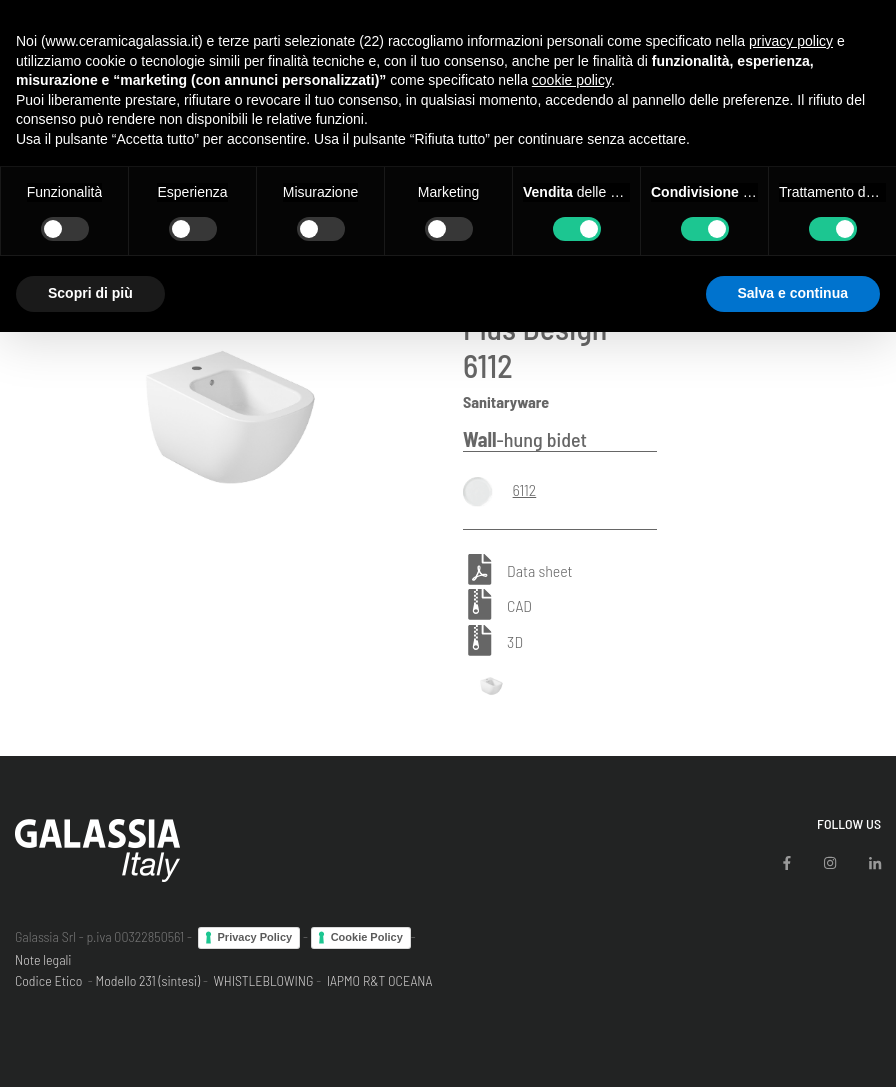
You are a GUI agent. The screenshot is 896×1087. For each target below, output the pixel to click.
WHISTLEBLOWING (263, 980)
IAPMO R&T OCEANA (380, 980)
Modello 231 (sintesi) (148, 980)
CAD (519, 606)
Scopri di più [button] (90, 293)
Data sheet (539, 570)
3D (515, 641)
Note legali (43, 959)
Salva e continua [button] (793, 293)
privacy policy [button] (791, 41)
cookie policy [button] (571, 80)
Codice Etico (48, 980)
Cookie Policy (367, 937)
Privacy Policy (255, 937)
